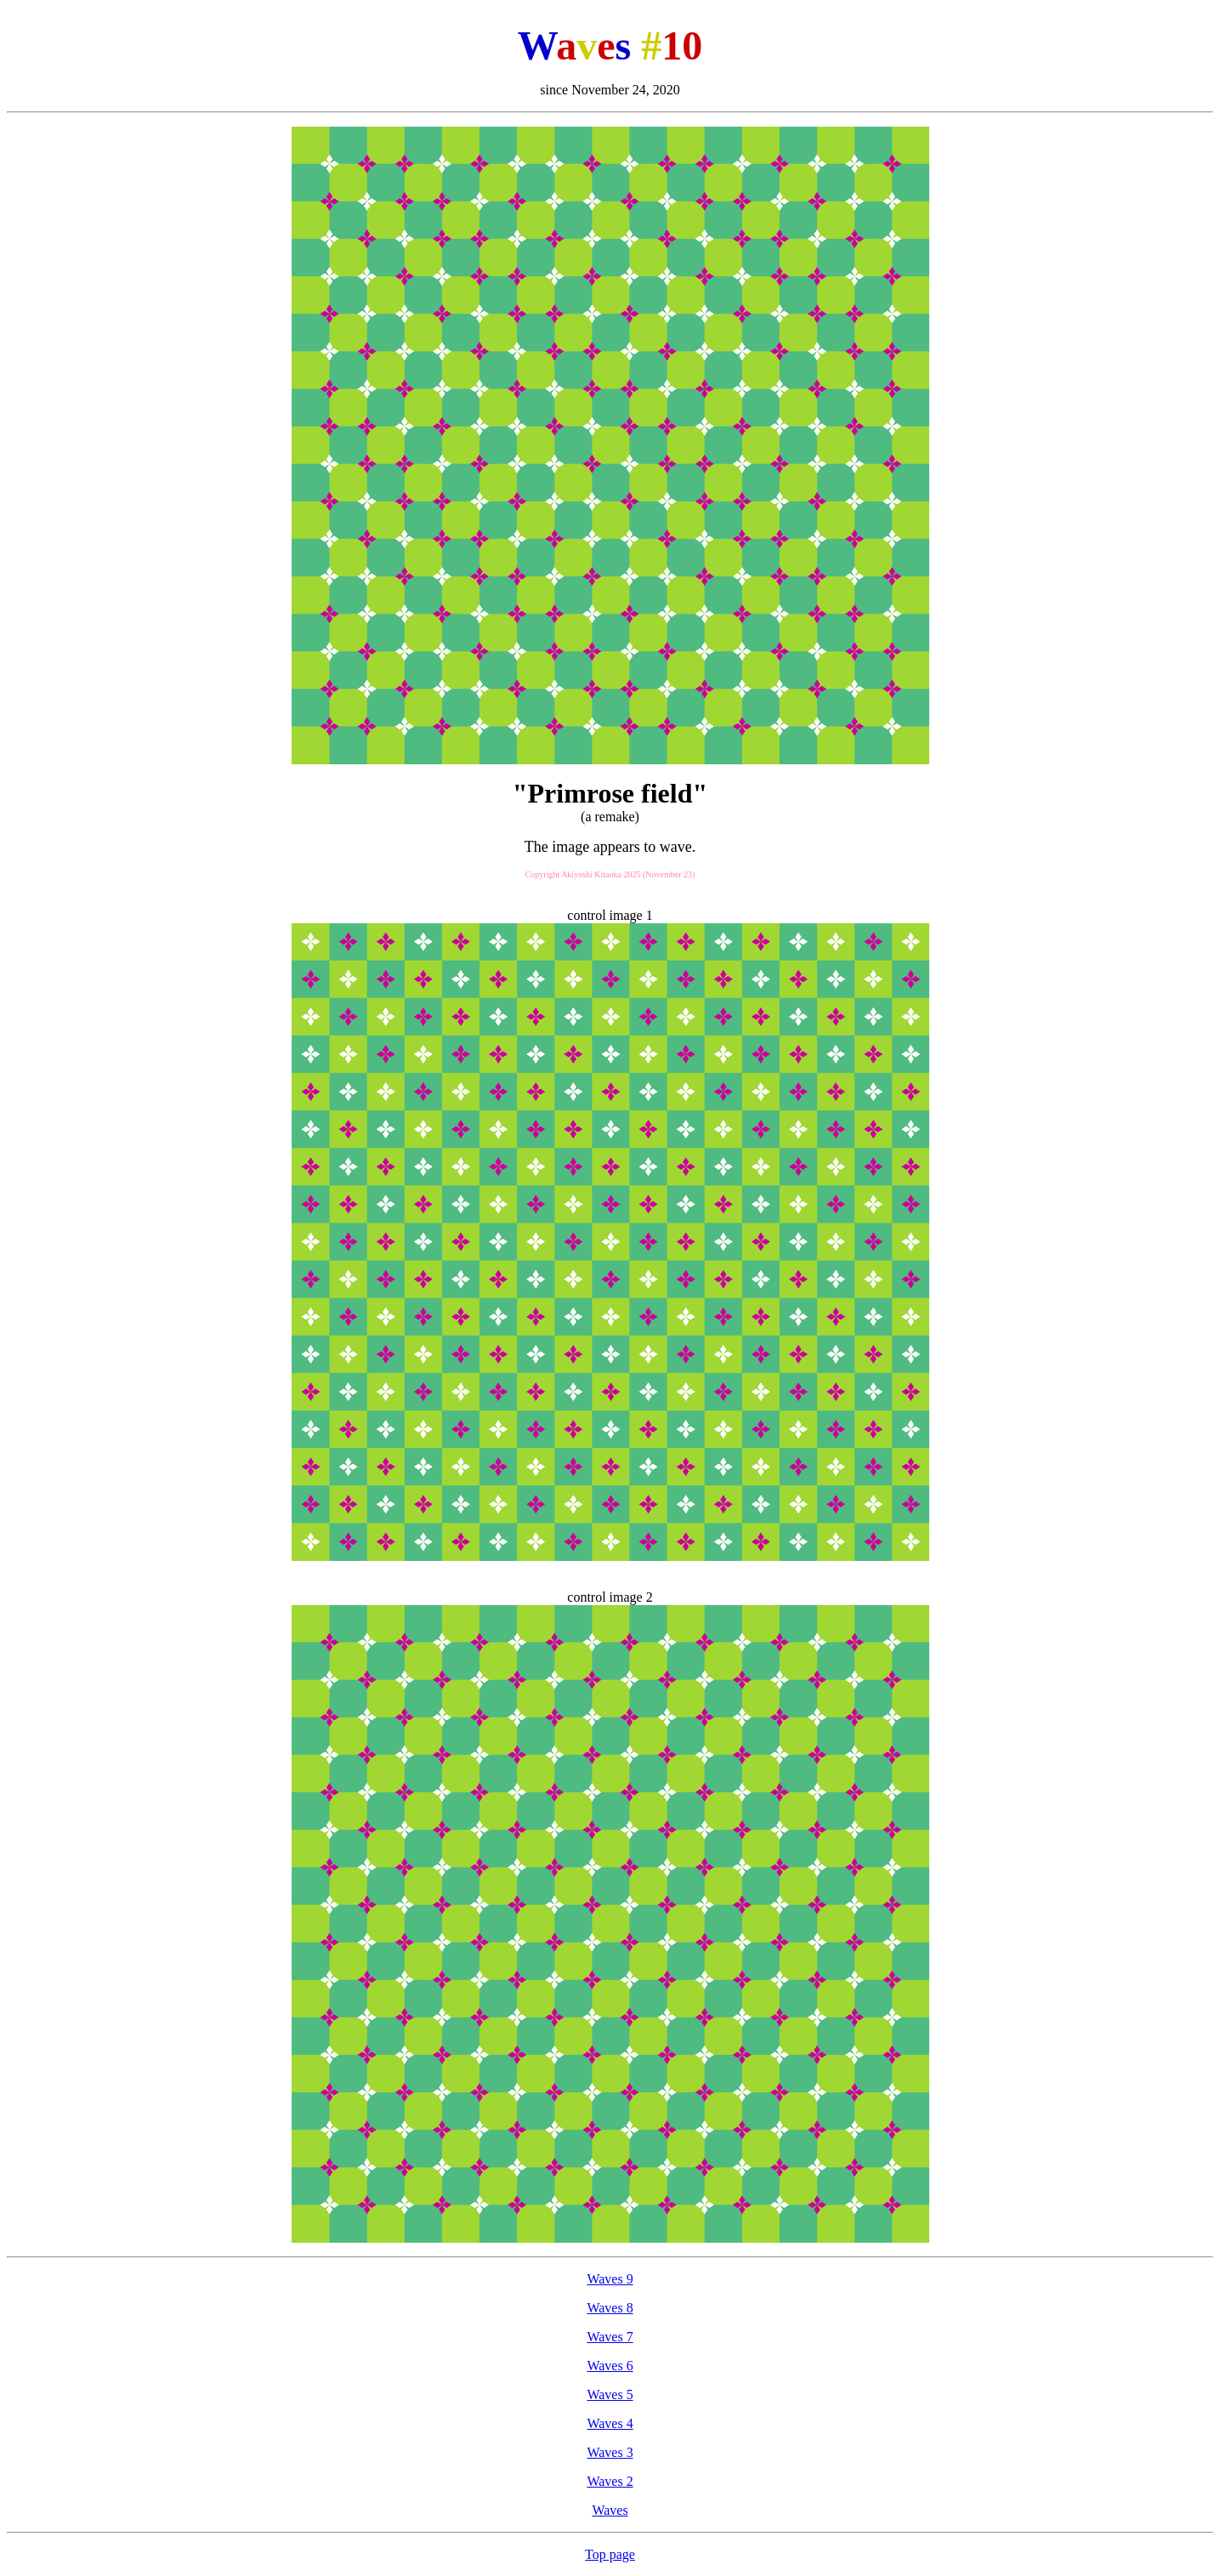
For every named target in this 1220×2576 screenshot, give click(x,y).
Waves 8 (610, 2308)
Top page (610, 2554)
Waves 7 (610, 2336)
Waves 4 (610, 2423)
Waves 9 (610, 2279)
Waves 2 (610, 2481)
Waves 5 (610, 2394)
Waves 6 (610, 2365)
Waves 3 (610, 2452)
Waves (609, 2510)
